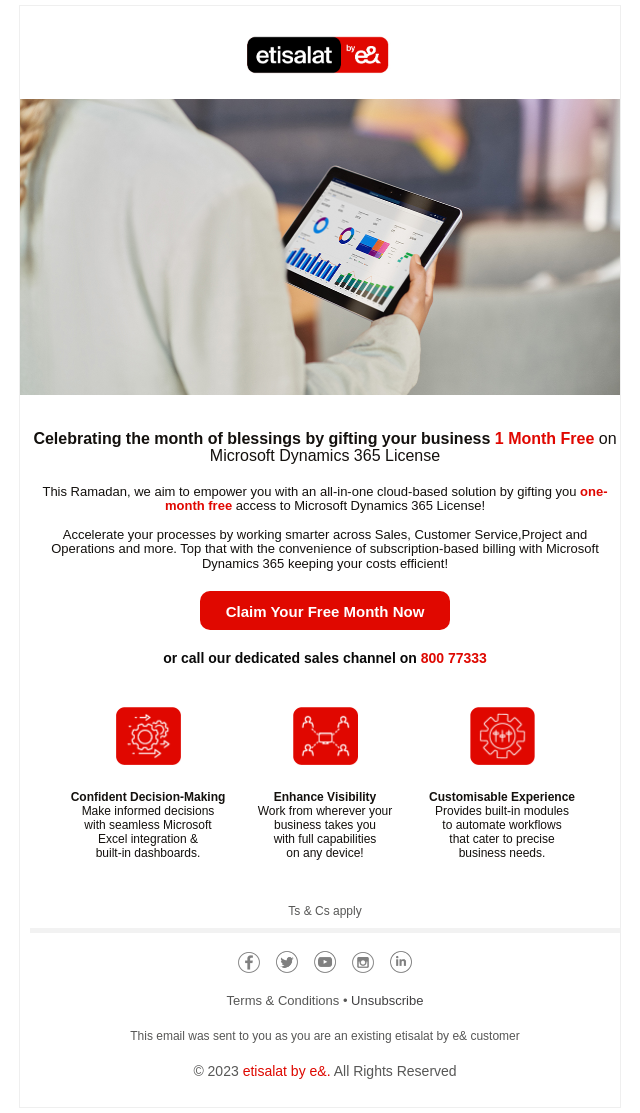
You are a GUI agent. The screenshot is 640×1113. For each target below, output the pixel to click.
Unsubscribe (387, 1000)
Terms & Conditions (283, 1000)
